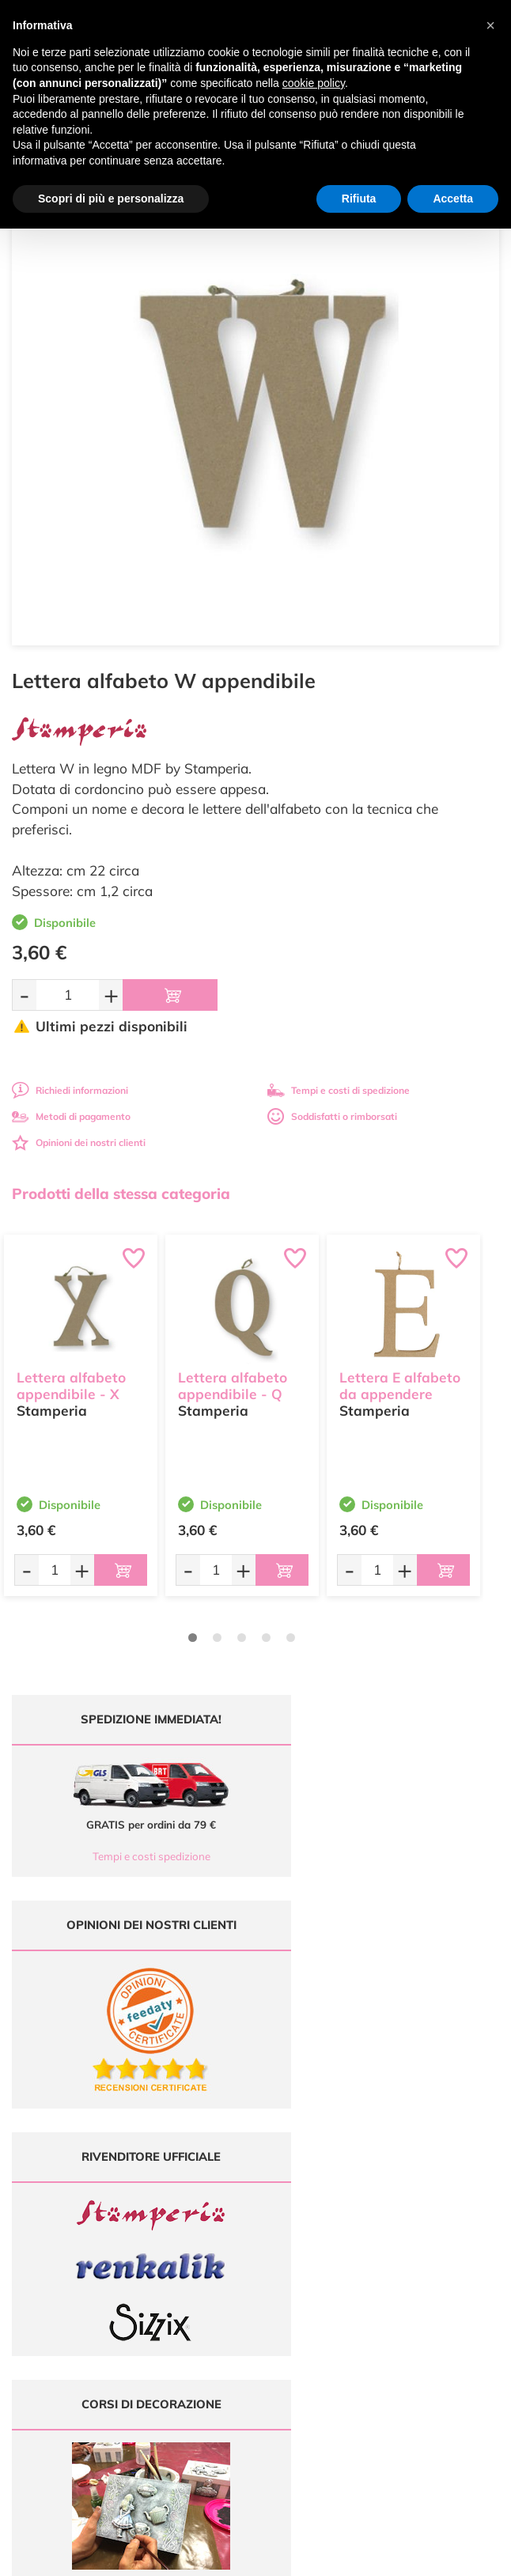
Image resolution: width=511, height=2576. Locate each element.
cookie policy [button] (313, 83)
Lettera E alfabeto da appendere (399, 1384)
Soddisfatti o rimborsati (332, 1116)
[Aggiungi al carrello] (170, 995)
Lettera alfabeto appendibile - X (71, 1384)
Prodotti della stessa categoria (121, 1193)
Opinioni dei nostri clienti (79, 1142)
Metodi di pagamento (71, 1116)
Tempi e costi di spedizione (338, 1090)
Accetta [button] (453, 198)
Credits (472, 2555)
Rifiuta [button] (359, 198)
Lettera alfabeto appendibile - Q (232, 1384)
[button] (490, 25)
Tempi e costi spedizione (128, 1856)
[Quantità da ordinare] (68, 994)
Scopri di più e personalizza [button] (111, 198)
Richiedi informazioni (70, 1090)
